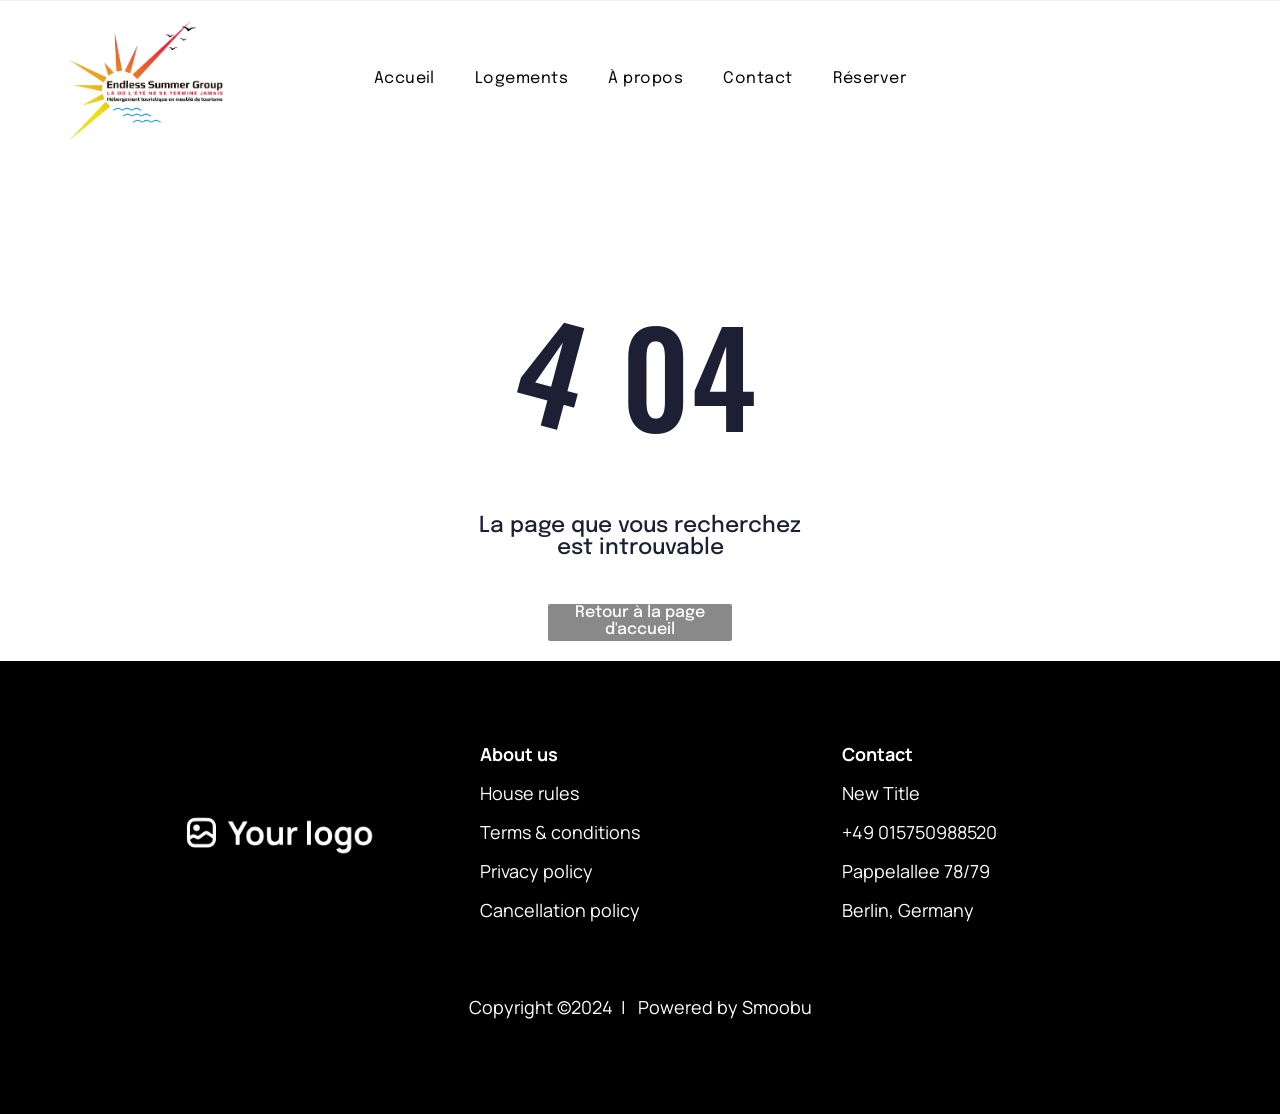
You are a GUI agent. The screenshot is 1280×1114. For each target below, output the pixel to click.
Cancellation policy (560, 910)
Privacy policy (536, 871)
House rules (529, 793)
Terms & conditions (560, 832)
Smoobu (777, 1007)
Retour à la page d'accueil (640, 621)
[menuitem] (404, 78)
